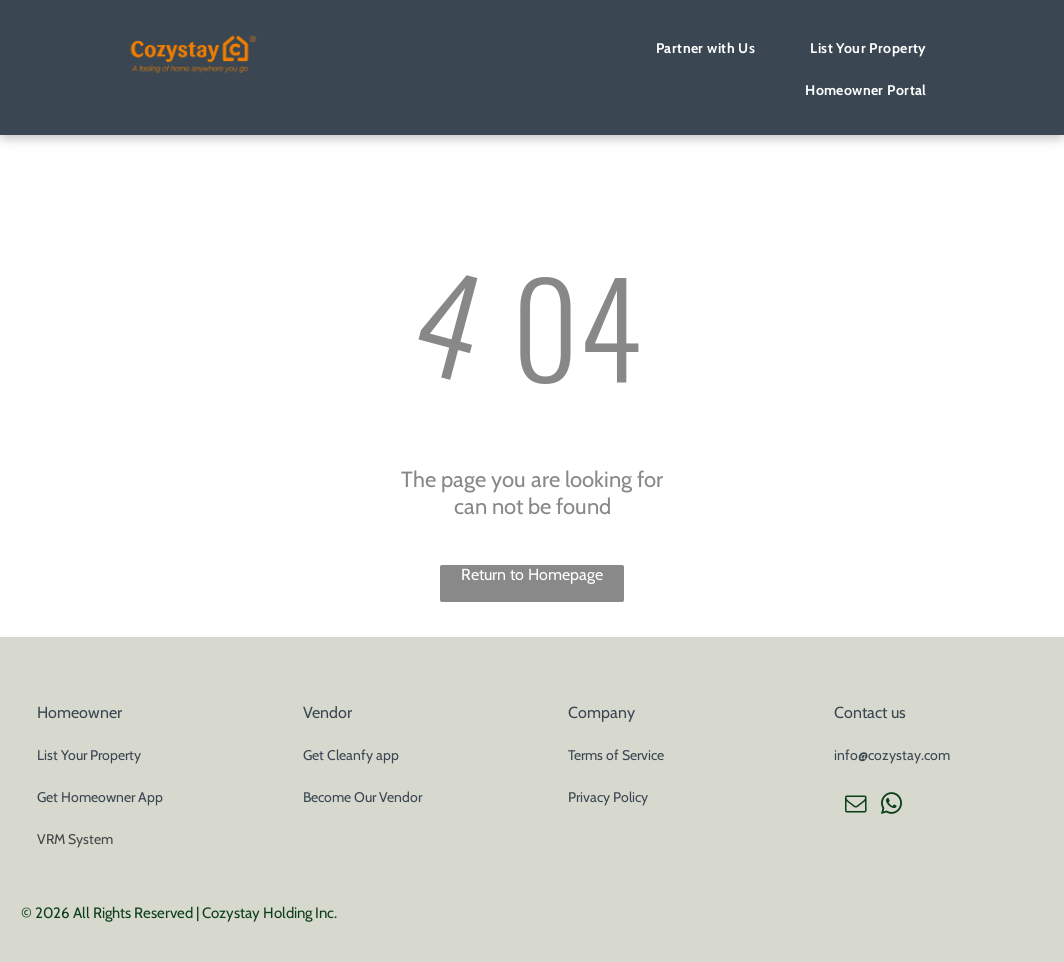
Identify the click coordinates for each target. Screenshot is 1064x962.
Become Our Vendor (362, 797)
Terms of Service (616, 755)
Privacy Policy (608, 797)
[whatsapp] (891, 806)
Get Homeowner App (100, 797)
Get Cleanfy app (351, 755)
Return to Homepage (532, 574)
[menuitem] (713, 48)
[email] (855, 806)
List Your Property (89, 755)
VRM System (75, 839)
